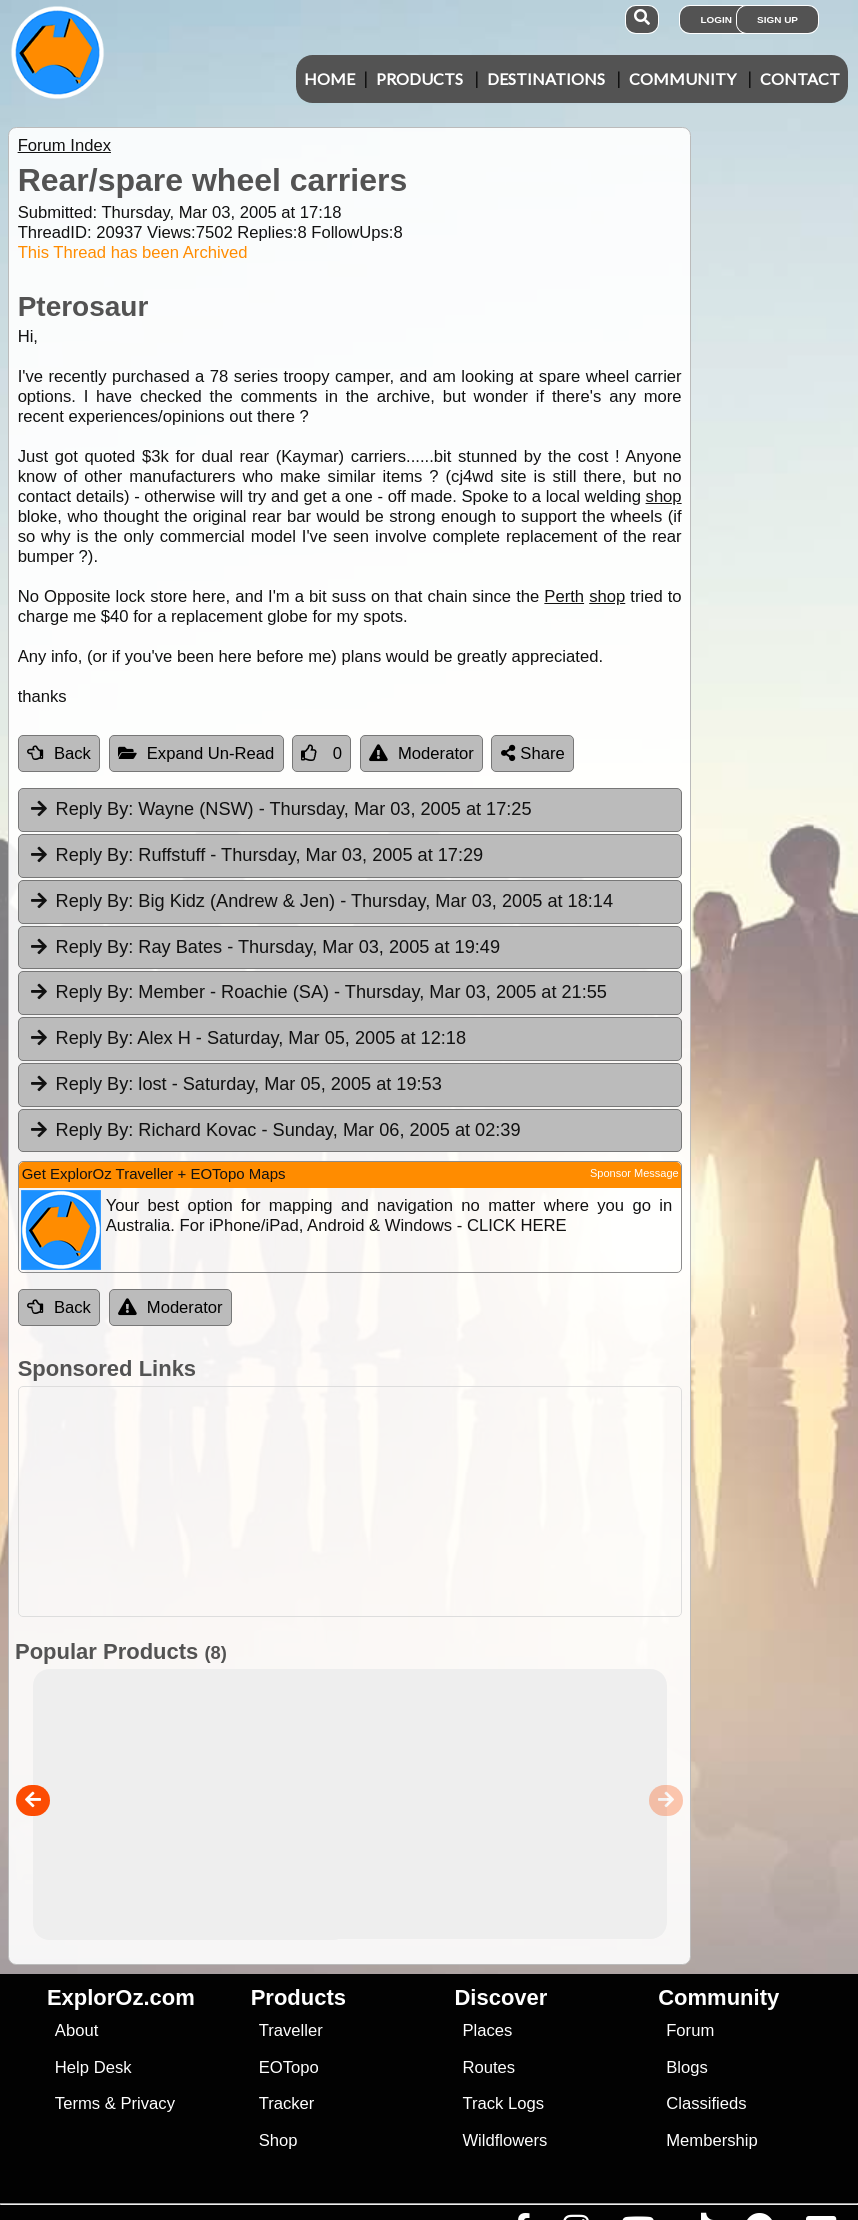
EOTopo (289, 2067)
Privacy (147, 2103)
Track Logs (503, 2103)
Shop (278, 2140)
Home (329, 78)
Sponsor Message (634, 1173)
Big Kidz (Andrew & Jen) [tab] (320, 902)
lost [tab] (235, 1085)
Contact (800, 78)
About (76, 2030)
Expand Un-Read (196, 753)
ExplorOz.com (121, 1997)
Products (419, 78)
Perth (564, 596)
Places (487, 2030)
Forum (690, 2030)
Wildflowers (504, 2140)
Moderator (421, 753)
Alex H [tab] (247, 1039)
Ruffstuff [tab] (255, 856)
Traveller (291, 2030)
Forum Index (64, 145)
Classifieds (706, 2103)
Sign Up (777, 19)
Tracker (287, 2103)
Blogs (687, 2067)
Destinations (546, 78)
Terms (77, 2103)
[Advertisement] (425, 1501)
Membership (711, 2140)
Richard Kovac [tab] (274, 1131)
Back (59, 753)
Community (682, 78)
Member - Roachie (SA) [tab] (317, 993)
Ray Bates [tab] (264, 948)
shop (664, 496)
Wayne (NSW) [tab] (280, 810)
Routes (488, 2067)
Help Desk (93, 2067)
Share (533, 753)
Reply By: (95, 809)
